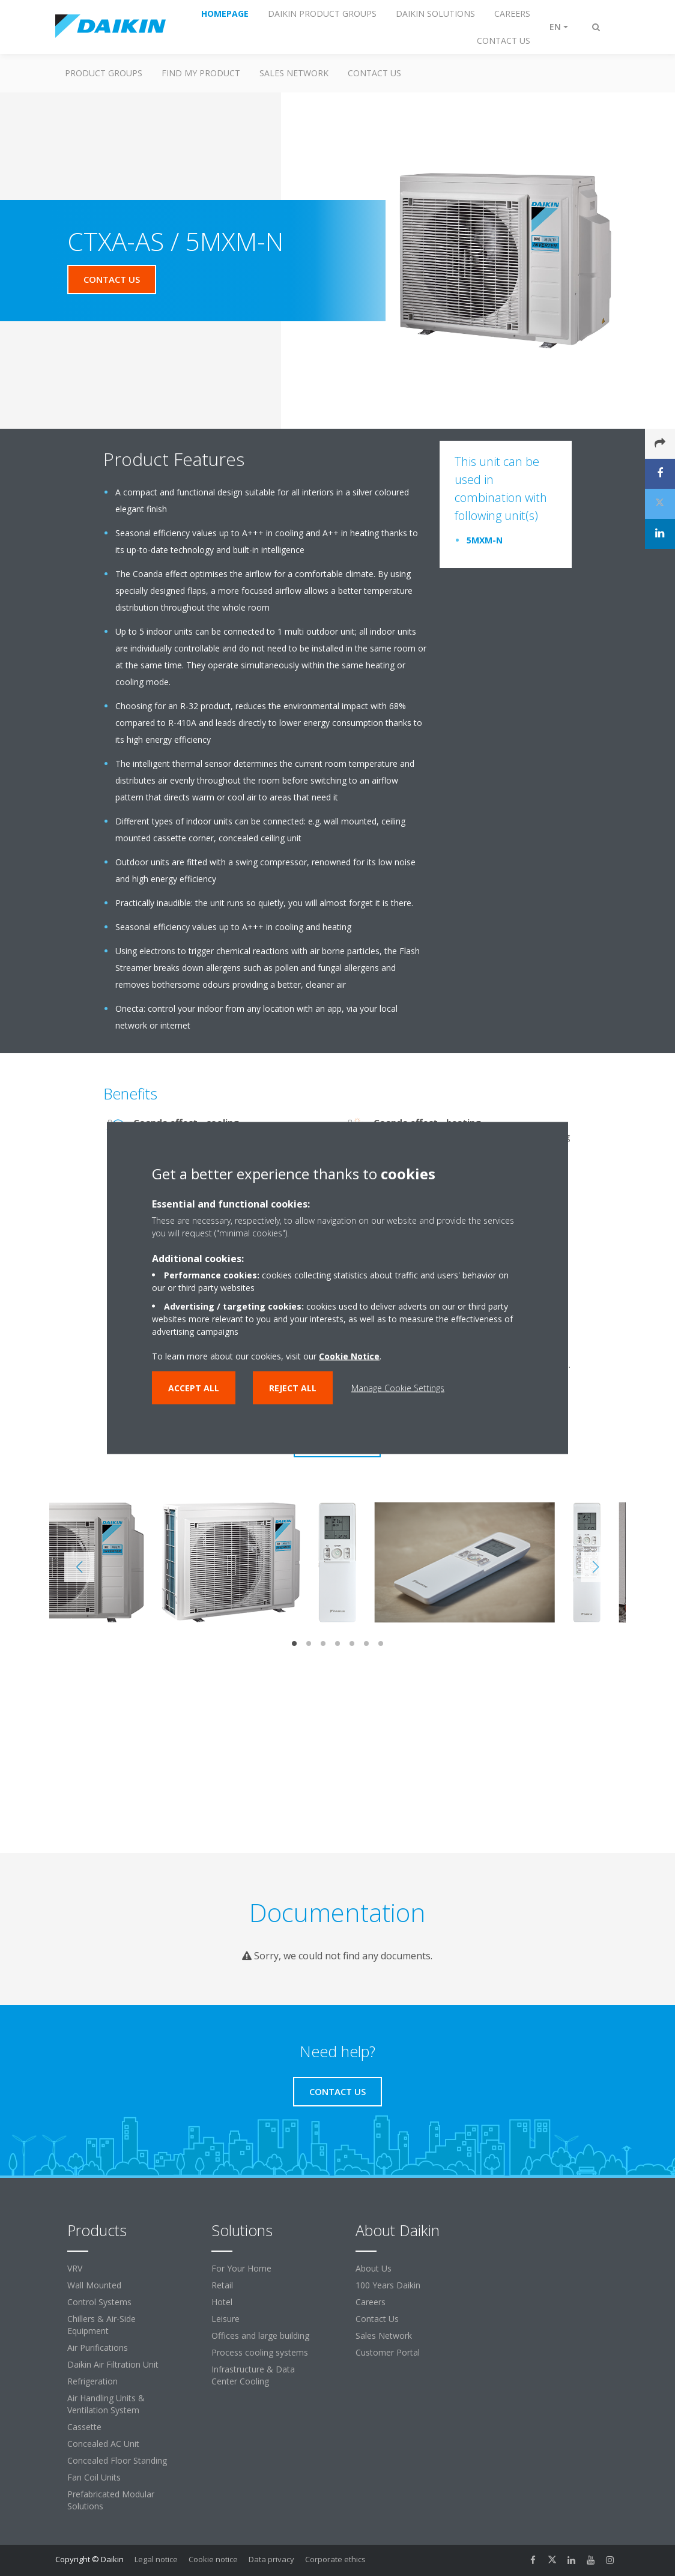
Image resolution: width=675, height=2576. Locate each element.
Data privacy (271, 2559)
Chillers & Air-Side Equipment (101, 2324)
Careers (371, 2302)
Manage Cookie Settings (397, 1388)
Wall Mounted (94, 2285)
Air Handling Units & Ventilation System (106, 2404)
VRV (74, 2268)
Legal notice (156, 2559)
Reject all (292, 1388)
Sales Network (293, 73)
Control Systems (99, 2302)
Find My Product (201, 73)
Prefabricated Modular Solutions (110, 2500)
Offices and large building (260, 2335)
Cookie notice (213, 2559)
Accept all (193, 1388)
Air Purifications (97, 2347)
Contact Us (377, 2318)
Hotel (221, 2302)
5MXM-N (485, 540)
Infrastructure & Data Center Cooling (253, 2375)
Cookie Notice (349, 1356)
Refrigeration (92, 2381)
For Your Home (241, 2268)
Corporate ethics (335, 2559)
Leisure (225, 2318)
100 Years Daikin (388, 2285)
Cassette (84, 2426)
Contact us (374, 73)
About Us (374, 2268)
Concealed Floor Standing (117, 2460)
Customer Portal (388, 2352)
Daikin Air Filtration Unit (113, 2364)
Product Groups (103, 73)
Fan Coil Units (94, 2477)
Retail (222, 2285)
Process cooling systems (259, 2352)
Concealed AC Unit (103, 2443)
